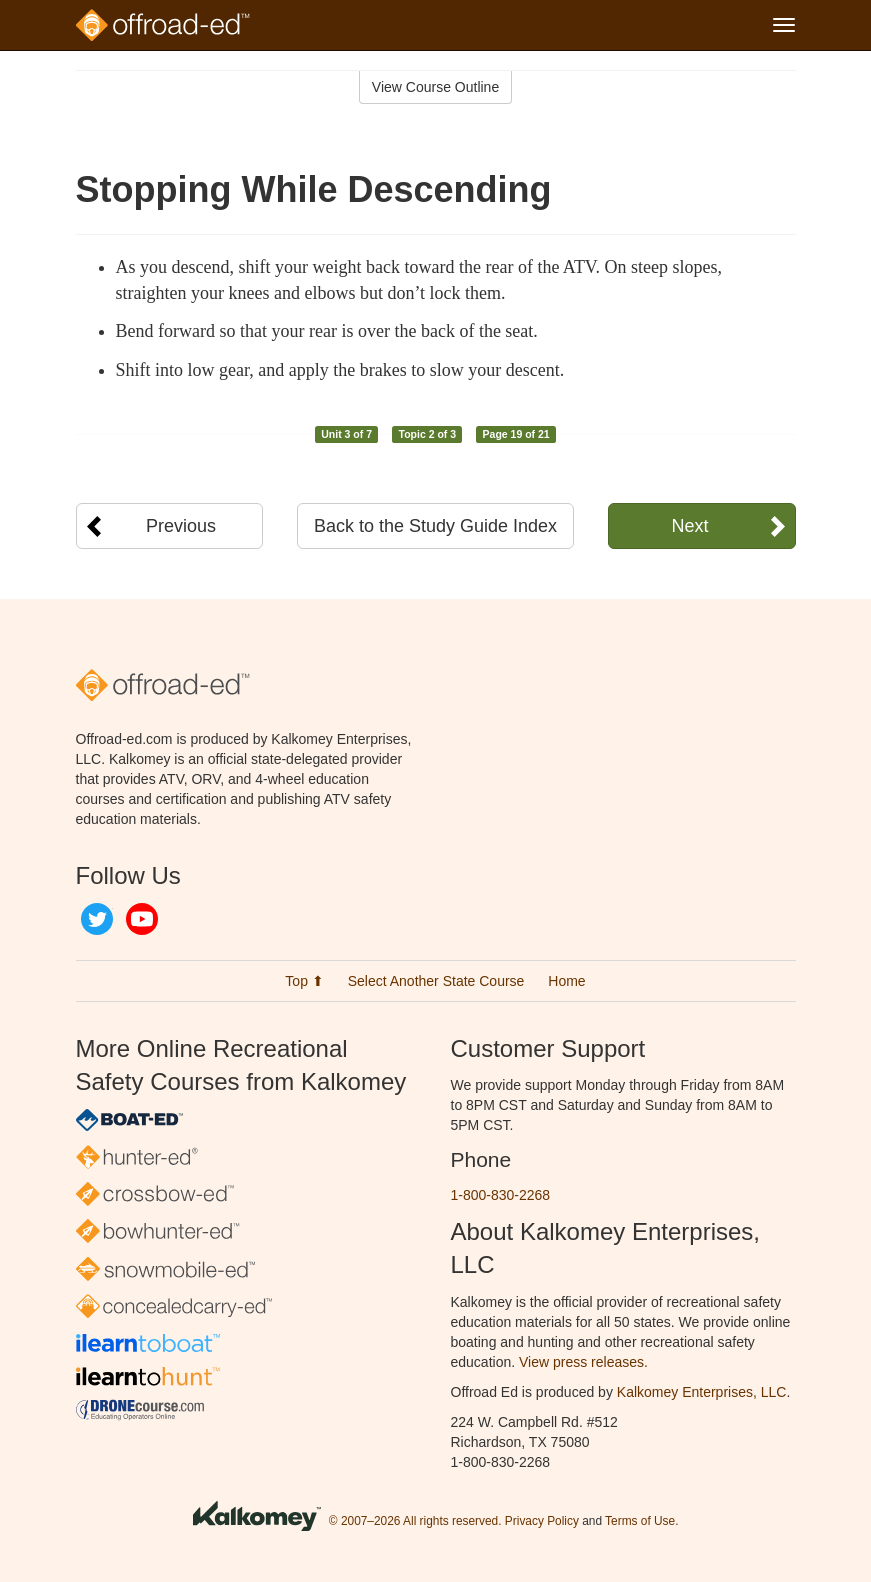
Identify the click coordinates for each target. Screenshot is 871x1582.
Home (566, 981)
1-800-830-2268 (501, 1195)
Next (689, 526)
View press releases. (583, 1362)
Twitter (97, 919)
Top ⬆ (304, 981)
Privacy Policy (542, 1521)
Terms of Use (640, 1521)
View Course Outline (435, 87)
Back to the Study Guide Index (435, 526)
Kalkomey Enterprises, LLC (702, 1392)
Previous (181, 526)
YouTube (142, 919)
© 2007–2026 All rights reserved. (415, 1521)
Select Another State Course (436, 981)
